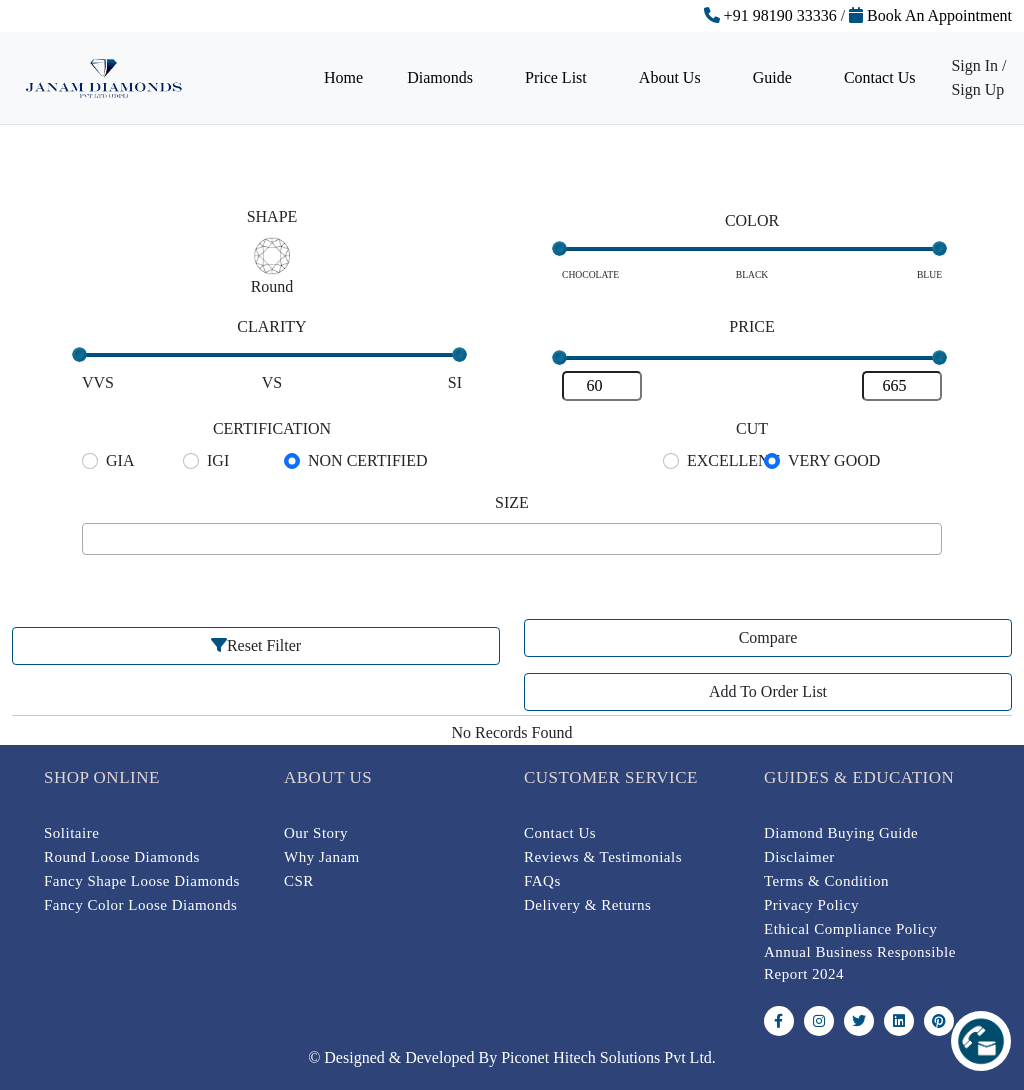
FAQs (542, 881)
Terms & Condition (826, 881)
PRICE (751, 326)
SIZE (512, 502)
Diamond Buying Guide (841, 833)
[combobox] (512, 539)
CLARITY (271, 326)
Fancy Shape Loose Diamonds (142, 881)
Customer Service (611, 777)
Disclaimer (799, 857)
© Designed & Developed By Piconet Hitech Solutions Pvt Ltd (510, 1057)
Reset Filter (256, 645)
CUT (752, 428)
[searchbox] (94, 539)
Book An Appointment (930, 15)
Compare (768, 637)
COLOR (752, 220)
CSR (299, 881)
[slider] (559, 248)
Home (343, 77)
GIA (120, 460)
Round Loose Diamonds (122, 857)
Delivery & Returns (587, 905)
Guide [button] (774, 77)
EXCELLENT (733, 460)
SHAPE (272, 216)
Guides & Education (859, 777)
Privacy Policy (811, 905)
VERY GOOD (834, 460)
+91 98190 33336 (770, 15)
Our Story (316, 833)
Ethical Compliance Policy (850, 929)
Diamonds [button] (442, 77)
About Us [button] (672, 77)
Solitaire (71, 833)
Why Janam (322, 857)
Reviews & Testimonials (603, 857)
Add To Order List (768, 691)
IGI (218, 460)
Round (272, 286)
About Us (328, 777)
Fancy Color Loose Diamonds (140, 905)
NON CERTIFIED (367, 460)
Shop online (102, 777)
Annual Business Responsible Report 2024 (860, 963)
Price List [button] (558, 77)
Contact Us (880, 77)
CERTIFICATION (272, 428)
